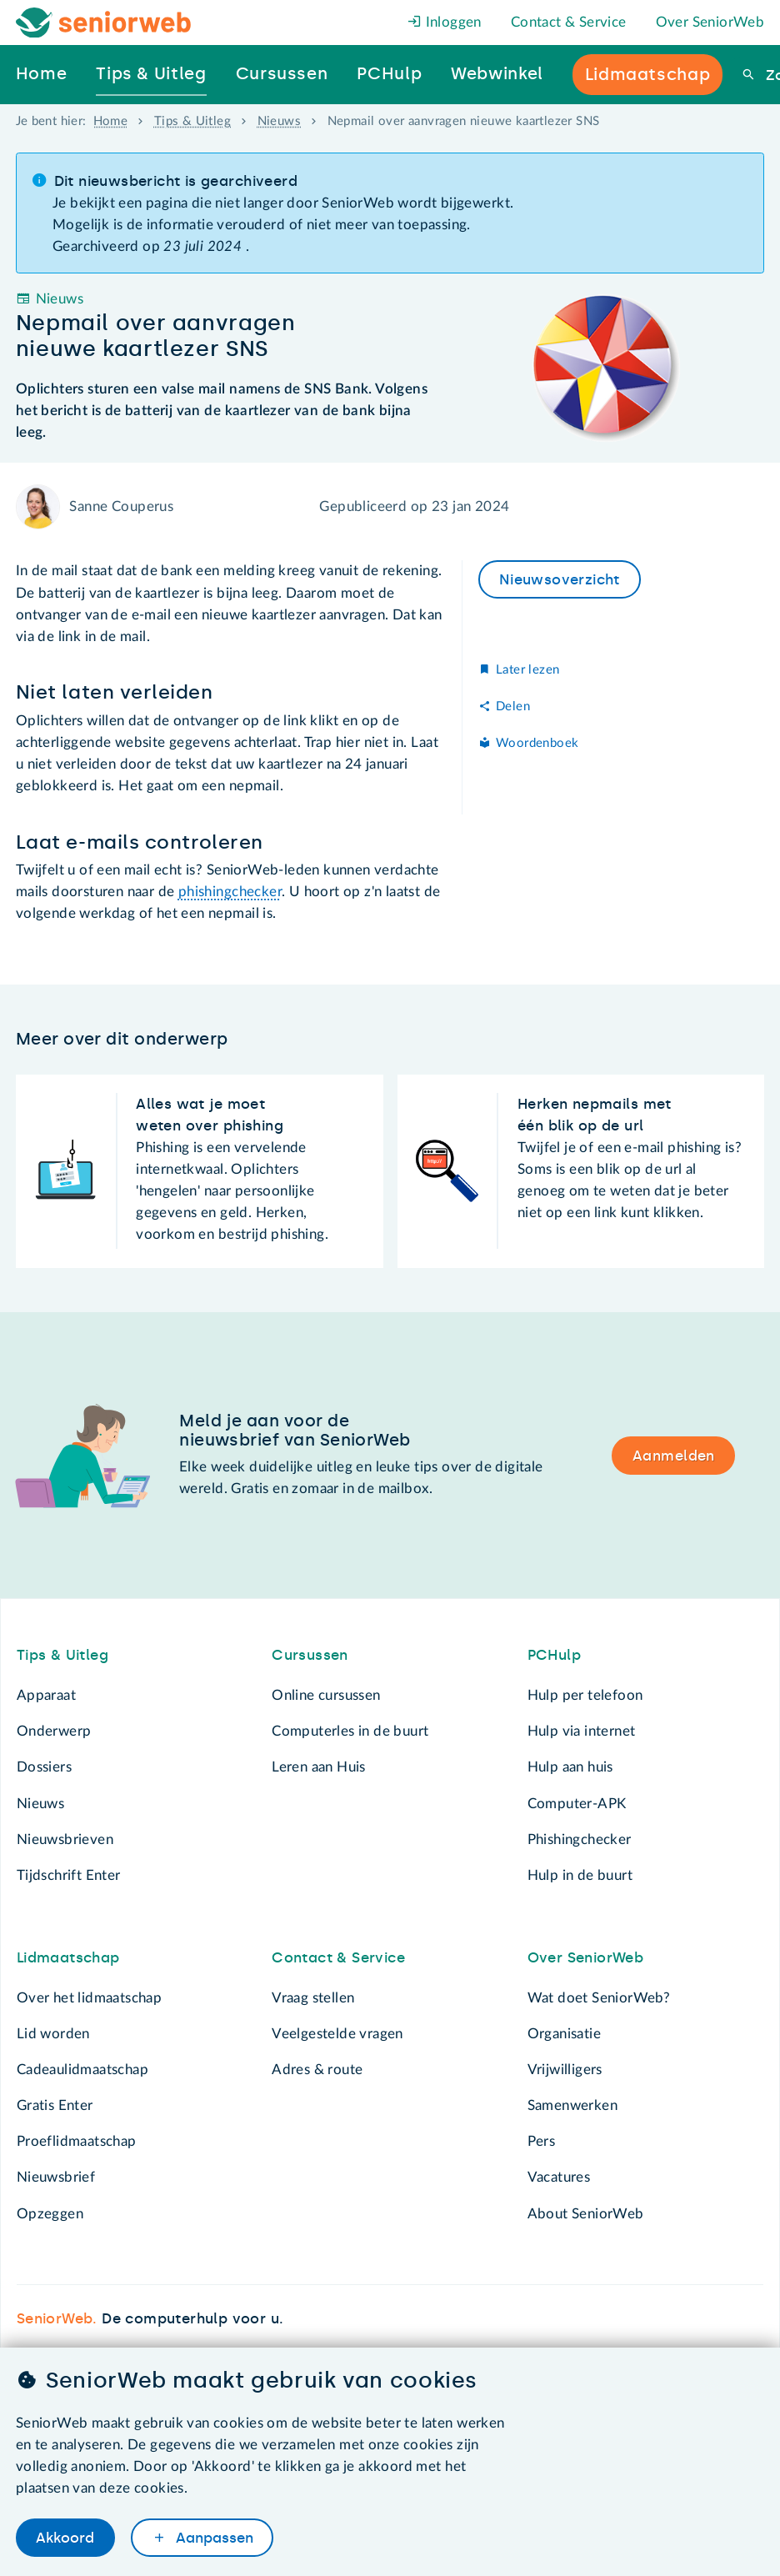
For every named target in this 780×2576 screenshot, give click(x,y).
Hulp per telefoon (585, 1695)
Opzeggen (50, 2214)
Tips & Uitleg (192, 121)
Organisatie (564, 2034)
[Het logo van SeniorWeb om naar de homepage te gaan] (104, 23)
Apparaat (46, 1695)
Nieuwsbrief (56, 2177)
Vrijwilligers (565, 2069)
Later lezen (527, 670)
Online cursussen (326, 1695)
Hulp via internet (582, 1731)
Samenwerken (573, 2105)
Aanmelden (673, 1455)
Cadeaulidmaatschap (82, 2069)
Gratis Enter (55, 2105)
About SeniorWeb (586, 2214)
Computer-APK (577, 1804)
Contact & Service (569, 22)
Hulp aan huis (570, 1767)
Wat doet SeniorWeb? (599, 1998)
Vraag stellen (313, 1998)
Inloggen (445, 22)
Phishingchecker (580, 1839)
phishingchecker (230, 892)
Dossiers (44, 1767)
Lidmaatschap (68, 1957)
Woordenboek (537, 743)
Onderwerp (54, 1731)
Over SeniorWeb (710, 22)
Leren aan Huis (319, 1767)
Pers (542, 2141)
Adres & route (317, 2069)
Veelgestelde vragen (337, 2034)
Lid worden (53, 2034)
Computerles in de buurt (350, 1731)
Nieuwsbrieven (65, 1839)
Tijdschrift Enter (69, 1875)
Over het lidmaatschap (89, 1998)
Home (110, 121)
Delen (513, 706)
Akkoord (65, 2537)
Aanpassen (212, 2537)
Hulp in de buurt (580, 1875)
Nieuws (279, 121)
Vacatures (559, 2177)
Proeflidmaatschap (77, 2141)
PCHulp (554, 1654)
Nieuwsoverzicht (559, 579)
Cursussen (310, 1654)
